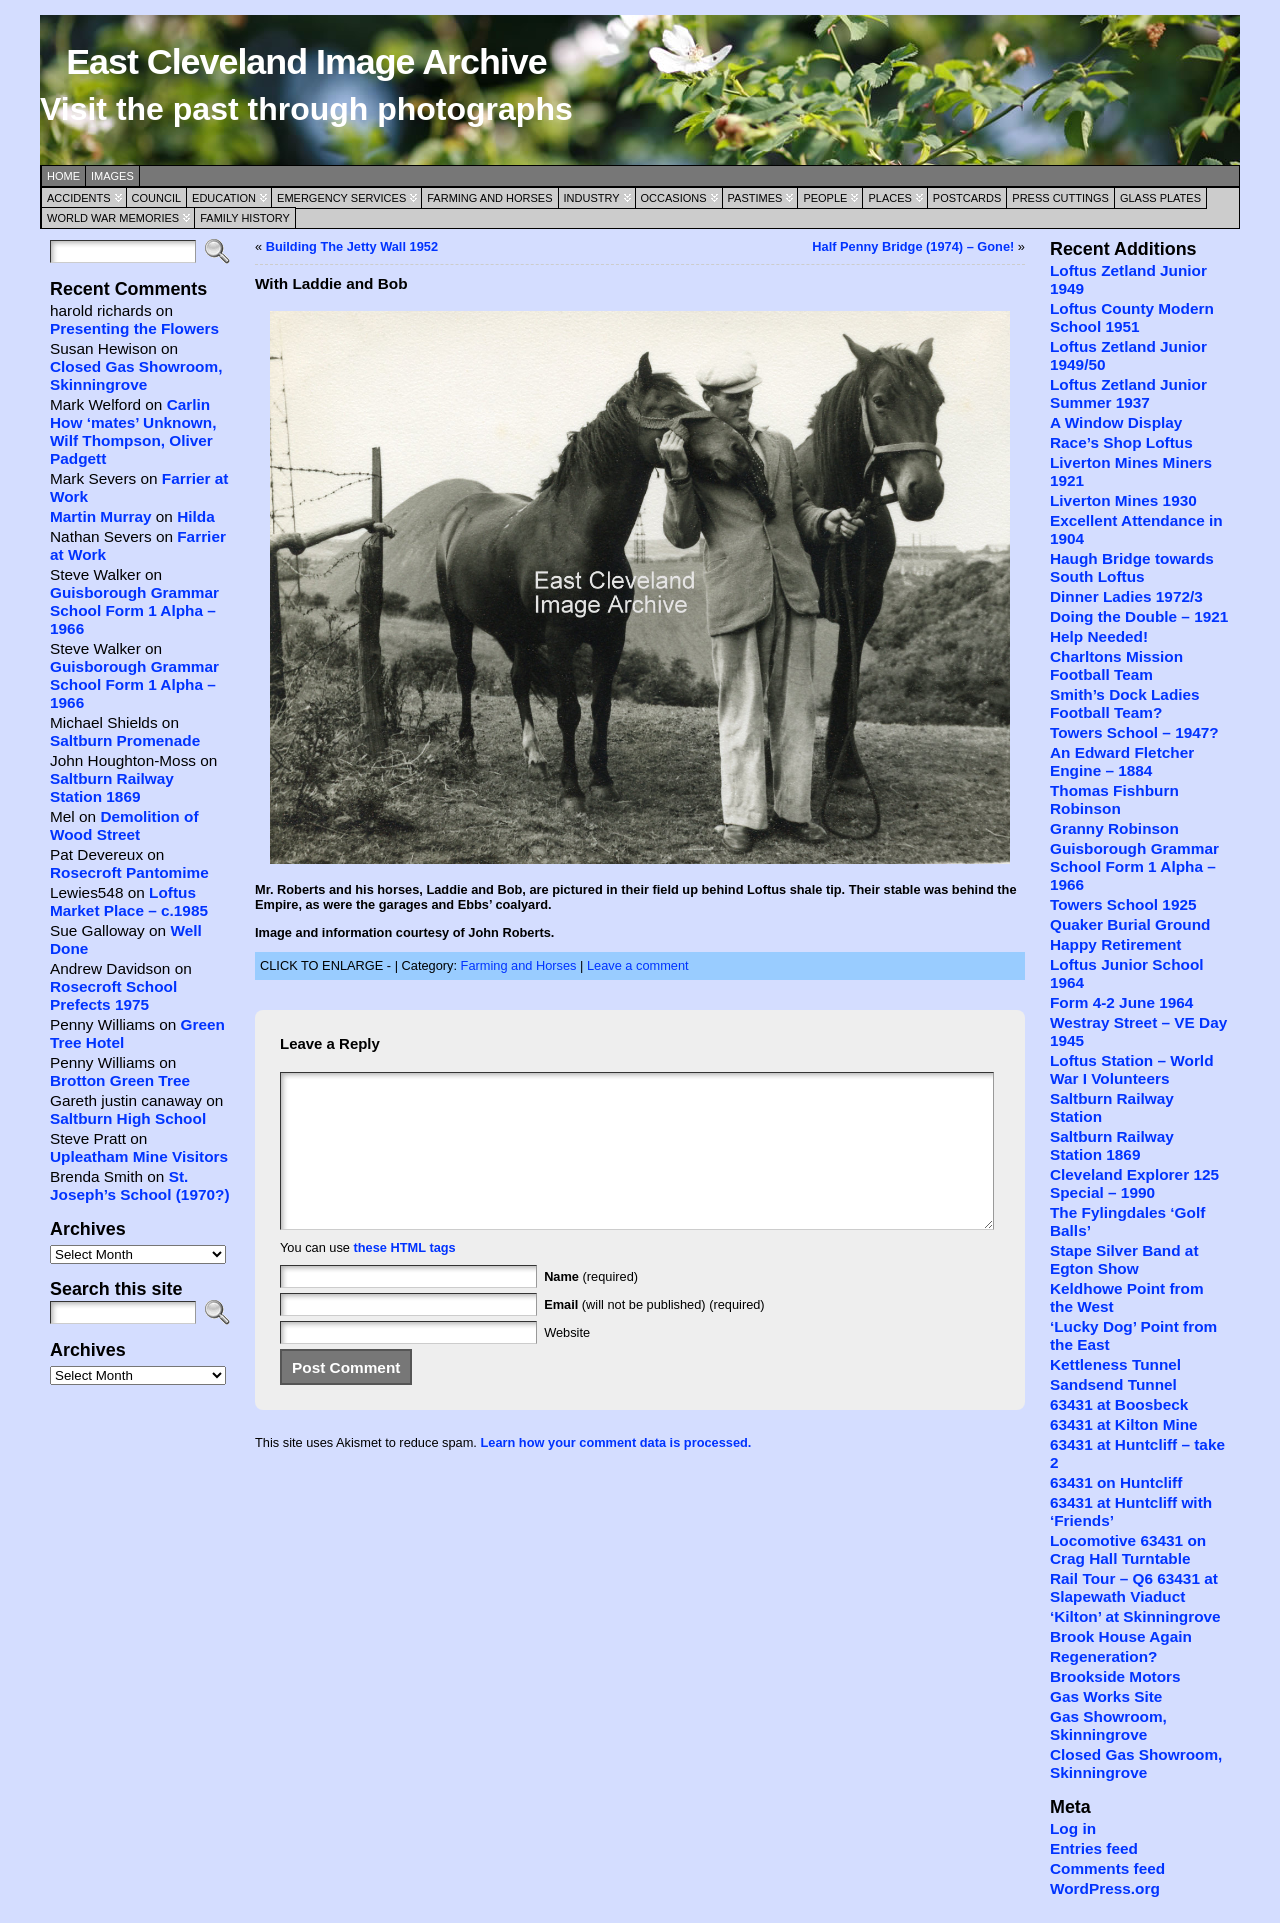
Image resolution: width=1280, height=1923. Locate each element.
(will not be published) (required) (654, 1334)
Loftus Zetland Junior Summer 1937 (1128, 393)
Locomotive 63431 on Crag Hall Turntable (1128, 1549)
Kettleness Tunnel (1115, 1364)
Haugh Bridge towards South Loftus (1132, 567)
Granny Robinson (1114, 828)
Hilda (196, 516)
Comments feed (1107, 1868)
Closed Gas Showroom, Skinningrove (136, 375)
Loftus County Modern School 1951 (1132, 317)
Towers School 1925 (1123, 904)
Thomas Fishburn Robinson (1114, 799)
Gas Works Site (1106, 1696)
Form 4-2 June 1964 (1121, 1002)
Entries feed (1094, 1848)
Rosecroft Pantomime (129, 872)
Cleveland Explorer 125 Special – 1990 (1134, 1183)
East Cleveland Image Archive (306, 62)
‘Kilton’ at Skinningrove (1135, 1616)
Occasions (674, 198)
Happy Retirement (1115, 944)
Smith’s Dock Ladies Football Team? (1125, 703)
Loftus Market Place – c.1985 (129, 901)
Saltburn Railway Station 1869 (112, 787)
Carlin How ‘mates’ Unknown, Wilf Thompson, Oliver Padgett (133, 431)
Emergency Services (341, 198)
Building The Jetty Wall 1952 (352, 246)
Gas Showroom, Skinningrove (1108, 1725)
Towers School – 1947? (1134, 732)
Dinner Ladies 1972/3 (1126, 596)
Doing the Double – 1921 (1139, 616)
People (825, 198)
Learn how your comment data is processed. (615, 1472)
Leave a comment (638, 965)
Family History (245, 218)
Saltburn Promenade (125, 740)
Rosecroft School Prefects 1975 (113, 995)
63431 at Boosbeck (1119, 1404)
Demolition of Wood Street (124, 825)
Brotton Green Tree (120, 1080)
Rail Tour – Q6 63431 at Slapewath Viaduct (1134, 1587)
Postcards (967, 198)
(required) (591, 1306)
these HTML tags (405, 1277)
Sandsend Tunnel (1113, 1384)
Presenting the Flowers (134, 328)
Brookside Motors (1115, 1676)
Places (889, 198)
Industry (592, 198)
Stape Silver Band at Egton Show (1124, 1259)
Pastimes (755, 198)
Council (157, 198)
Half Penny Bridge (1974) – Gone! (913, 246)
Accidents (79, 198)
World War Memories (113, 218)
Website (567, 1362)
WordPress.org (1105, 1888)
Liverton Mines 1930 (1123, 500)
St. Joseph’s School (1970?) (140, 1185)
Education (224, 198)
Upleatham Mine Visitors (139, 1156)
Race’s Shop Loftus (1121, 442)
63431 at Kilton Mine (1124, 1424)
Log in (1073, 1828)
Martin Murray (101, 516)
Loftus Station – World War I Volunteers (1132, 1069)
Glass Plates (1160, 198)
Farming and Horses (489, 198)
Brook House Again (1121, 1636)
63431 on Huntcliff (1116, 1482)
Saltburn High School (128, 1118)
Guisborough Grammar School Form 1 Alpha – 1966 (134, 610)
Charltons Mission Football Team (1116, 665)
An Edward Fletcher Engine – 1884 (1122, 761)
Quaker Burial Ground (1130, 924)
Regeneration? (1104, 1656)
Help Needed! (1099, 636)
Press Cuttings (1060, 198)
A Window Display (1116, 422)
